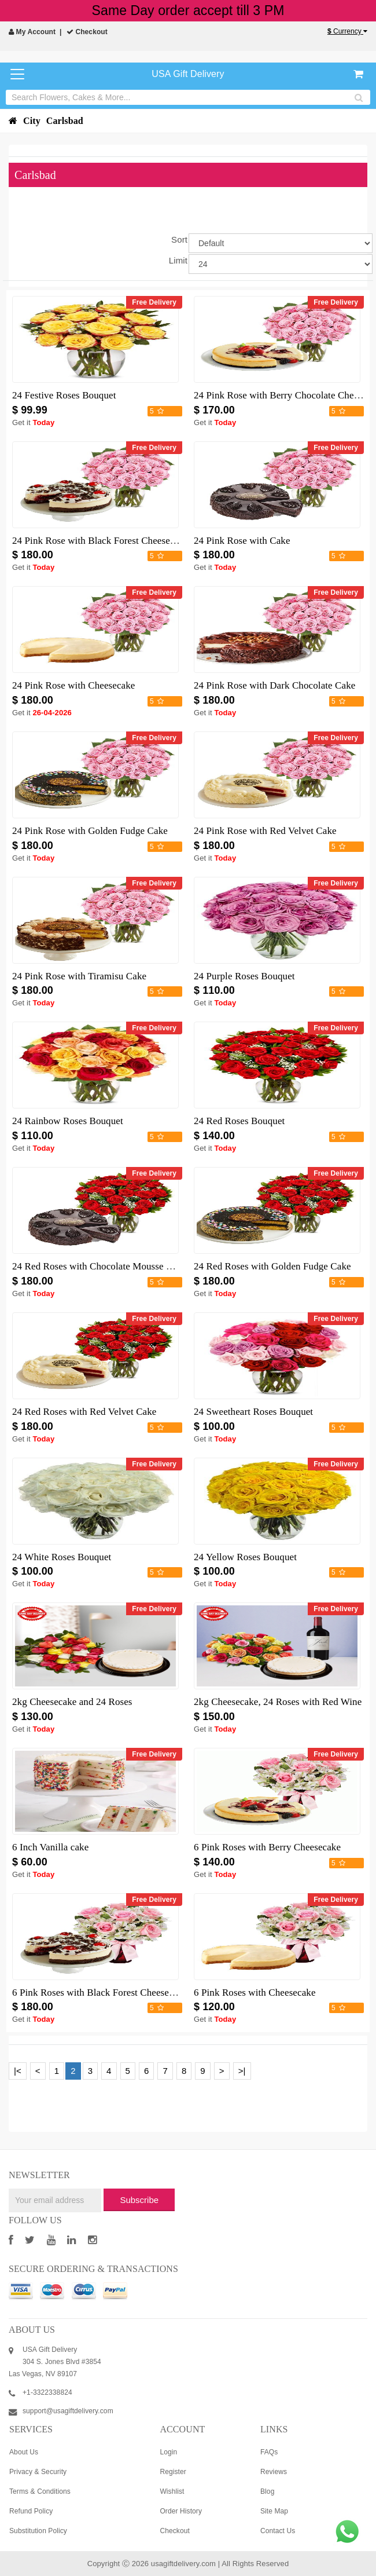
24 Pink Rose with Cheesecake (73, 685)
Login (168, 2452)
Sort (179, 239)
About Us (23, 2452)
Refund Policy (31, 2511)
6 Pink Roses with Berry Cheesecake (267, 1847)
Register (173, 2472)
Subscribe (139, 2200)
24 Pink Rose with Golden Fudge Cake (90, 830)
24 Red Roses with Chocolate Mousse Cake (99, 1266)
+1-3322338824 (47, 2392)
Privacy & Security (38, 2472)
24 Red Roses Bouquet (239, 1120)
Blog (267, 2491)
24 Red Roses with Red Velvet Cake (84, 1411)
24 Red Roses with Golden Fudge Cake (272, 1266)
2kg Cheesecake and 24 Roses (72, 1701)
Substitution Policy (38, 2531)
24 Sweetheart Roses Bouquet (253, 1411)
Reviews (273, 2472)
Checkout (87, 32)
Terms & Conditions (40, 2491)
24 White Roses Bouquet (61, 1557)
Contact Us (277, 2531)
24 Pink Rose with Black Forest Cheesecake (100, 540)
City (31, 121)
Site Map (274, 2511)
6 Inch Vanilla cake (50, 1847)
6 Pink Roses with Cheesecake (255, 1992)
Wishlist (172, 2491)
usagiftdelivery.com (183, 2563)
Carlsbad (64, 121)
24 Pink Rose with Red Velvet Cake (265, 830)
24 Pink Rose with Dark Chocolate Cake (274, 685)
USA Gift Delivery (188, 74)
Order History (181, 2511)
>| (242, 2071)
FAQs (269, 2452)
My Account (32, 32)
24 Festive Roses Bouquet (64, 395)
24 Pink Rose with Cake (242, 540)
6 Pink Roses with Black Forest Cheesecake (99, 1992)
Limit (178, 260)
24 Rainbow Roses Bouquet (67, 1120)
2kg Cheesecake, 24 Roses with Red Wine (278, 1701)
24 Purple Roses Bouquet (244, 976)
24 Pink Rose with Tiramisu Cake (79, 976)
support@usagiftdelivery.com (68, 2411)
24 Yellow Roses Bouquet (245, 1557)
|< (17, 2071)
